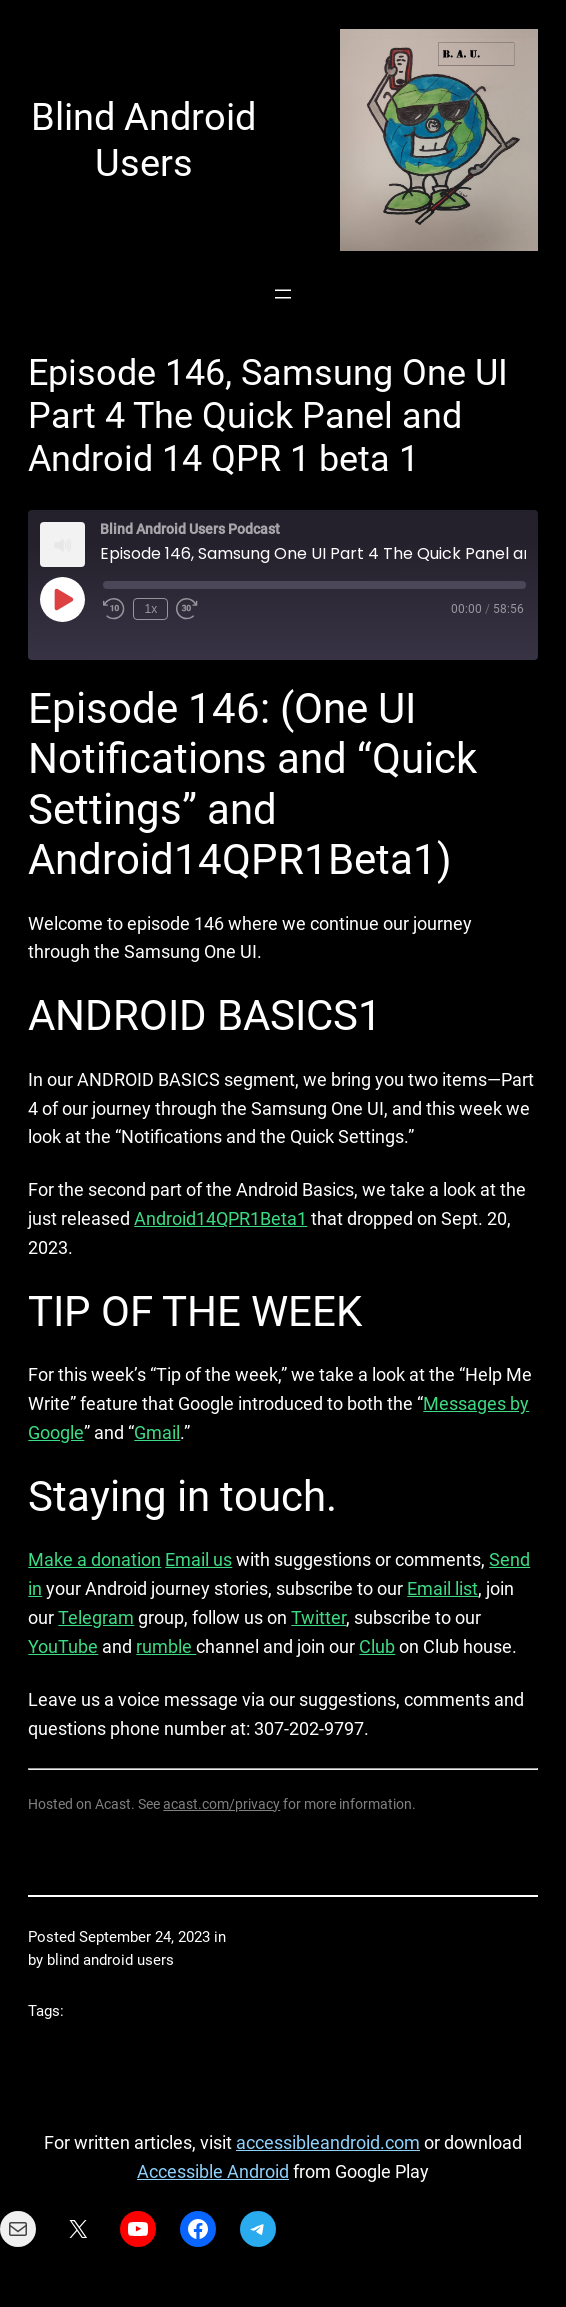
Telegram (96, 1617)
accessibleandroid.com (328, 2142)
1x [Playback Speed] (150, 609)
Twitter (318, 1617)
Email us (198, 1559)
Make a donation (94, 1559)
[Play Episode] (62, 599)
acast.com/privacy (221, 1804)
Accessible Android (213, 2171)
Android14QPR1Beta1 (220, 1218)
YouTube (63, 1646)
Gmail (157, 1432)
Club (377, 1646)
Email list (442, 1588)
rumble (166, 1646)
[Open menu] (283, 294)
